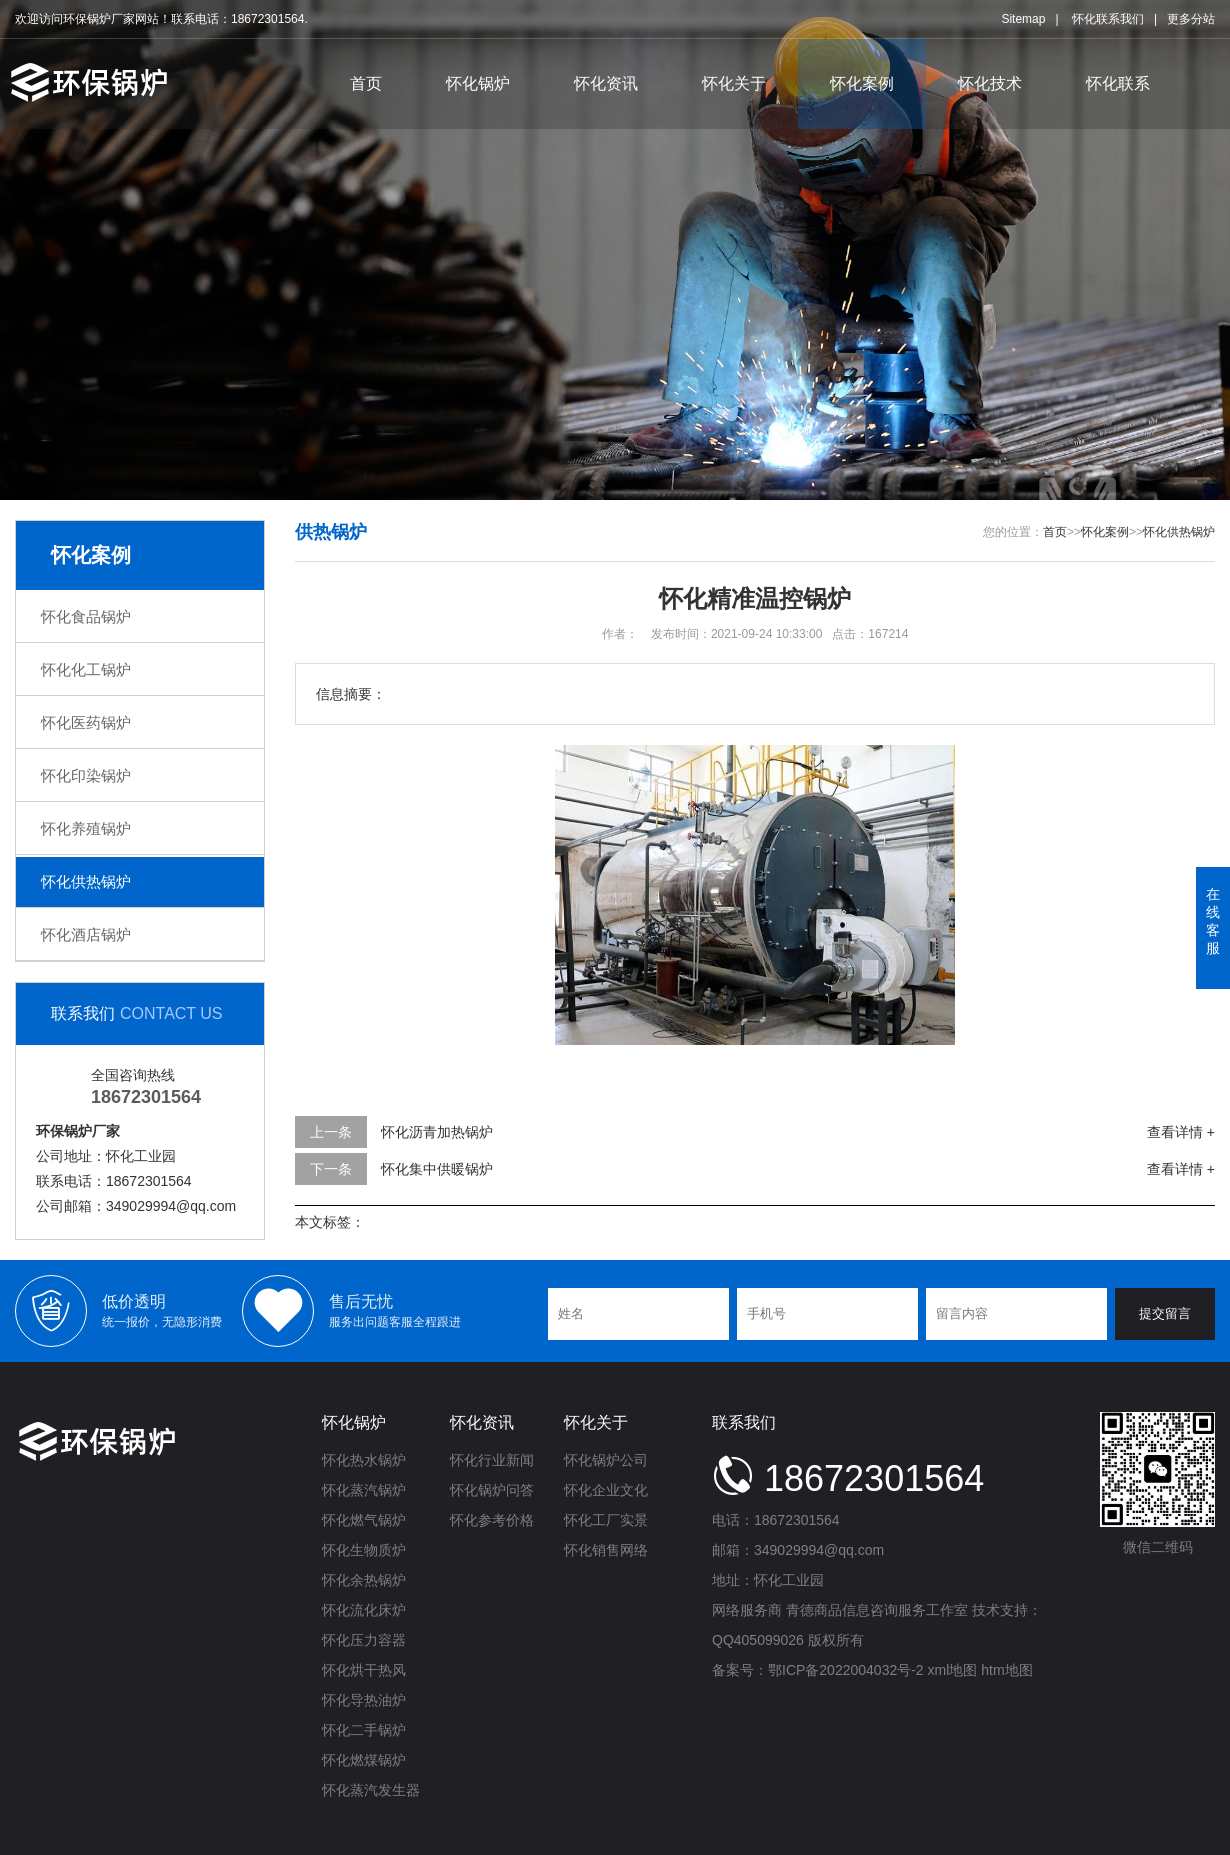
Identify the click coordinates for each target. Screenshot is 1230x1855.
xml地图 (953, 1670)
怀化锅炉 (478, 83)
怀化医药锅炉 (86, 722)
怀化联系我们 (1108, 19)
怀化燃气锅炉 (364, 1520)
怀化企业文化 (606, 1490)
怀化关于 (734, 83)
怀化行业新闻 (492, 1460)
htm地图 (1006, 1670)
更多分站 (1191, 19)
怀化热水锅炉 (364, 1460)
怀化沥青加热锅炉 (437, 1132)
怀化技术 (990, 83)
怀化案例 (862, 83)
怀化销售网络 (606, 1550)
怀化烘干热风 (364, 1670)
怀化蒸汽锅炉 (364, 1490)
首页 (366, 83)
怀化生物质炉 (364, 1550)
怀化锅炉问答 (492, 1490)
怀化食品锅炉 (86, 616)
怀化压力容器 (364, 1640)
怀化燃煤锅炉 (364, 1760)
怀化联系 (1118, 83)
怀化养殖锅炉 (86, 828)
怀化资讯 (606, 83)
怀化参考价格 (492, 1520)
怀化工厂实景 (606, 1520)
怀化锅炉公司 (606, 1460)
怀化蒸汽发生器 (371, 1790)
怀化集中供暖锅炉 (437, 1169)
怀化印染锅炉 (86, 775)
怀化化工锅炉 (86, 669)
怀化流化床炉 (364, 1610)
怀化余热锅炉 (364, 1580)
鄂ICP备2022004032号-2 (846, 1670)
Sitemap (1023, 19)
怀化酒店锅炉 (86, 934)
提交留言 (1165, 1313)
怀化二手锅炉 (364, 1730)
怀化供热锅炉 (86, 881)
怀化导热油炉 (364, 1700)
